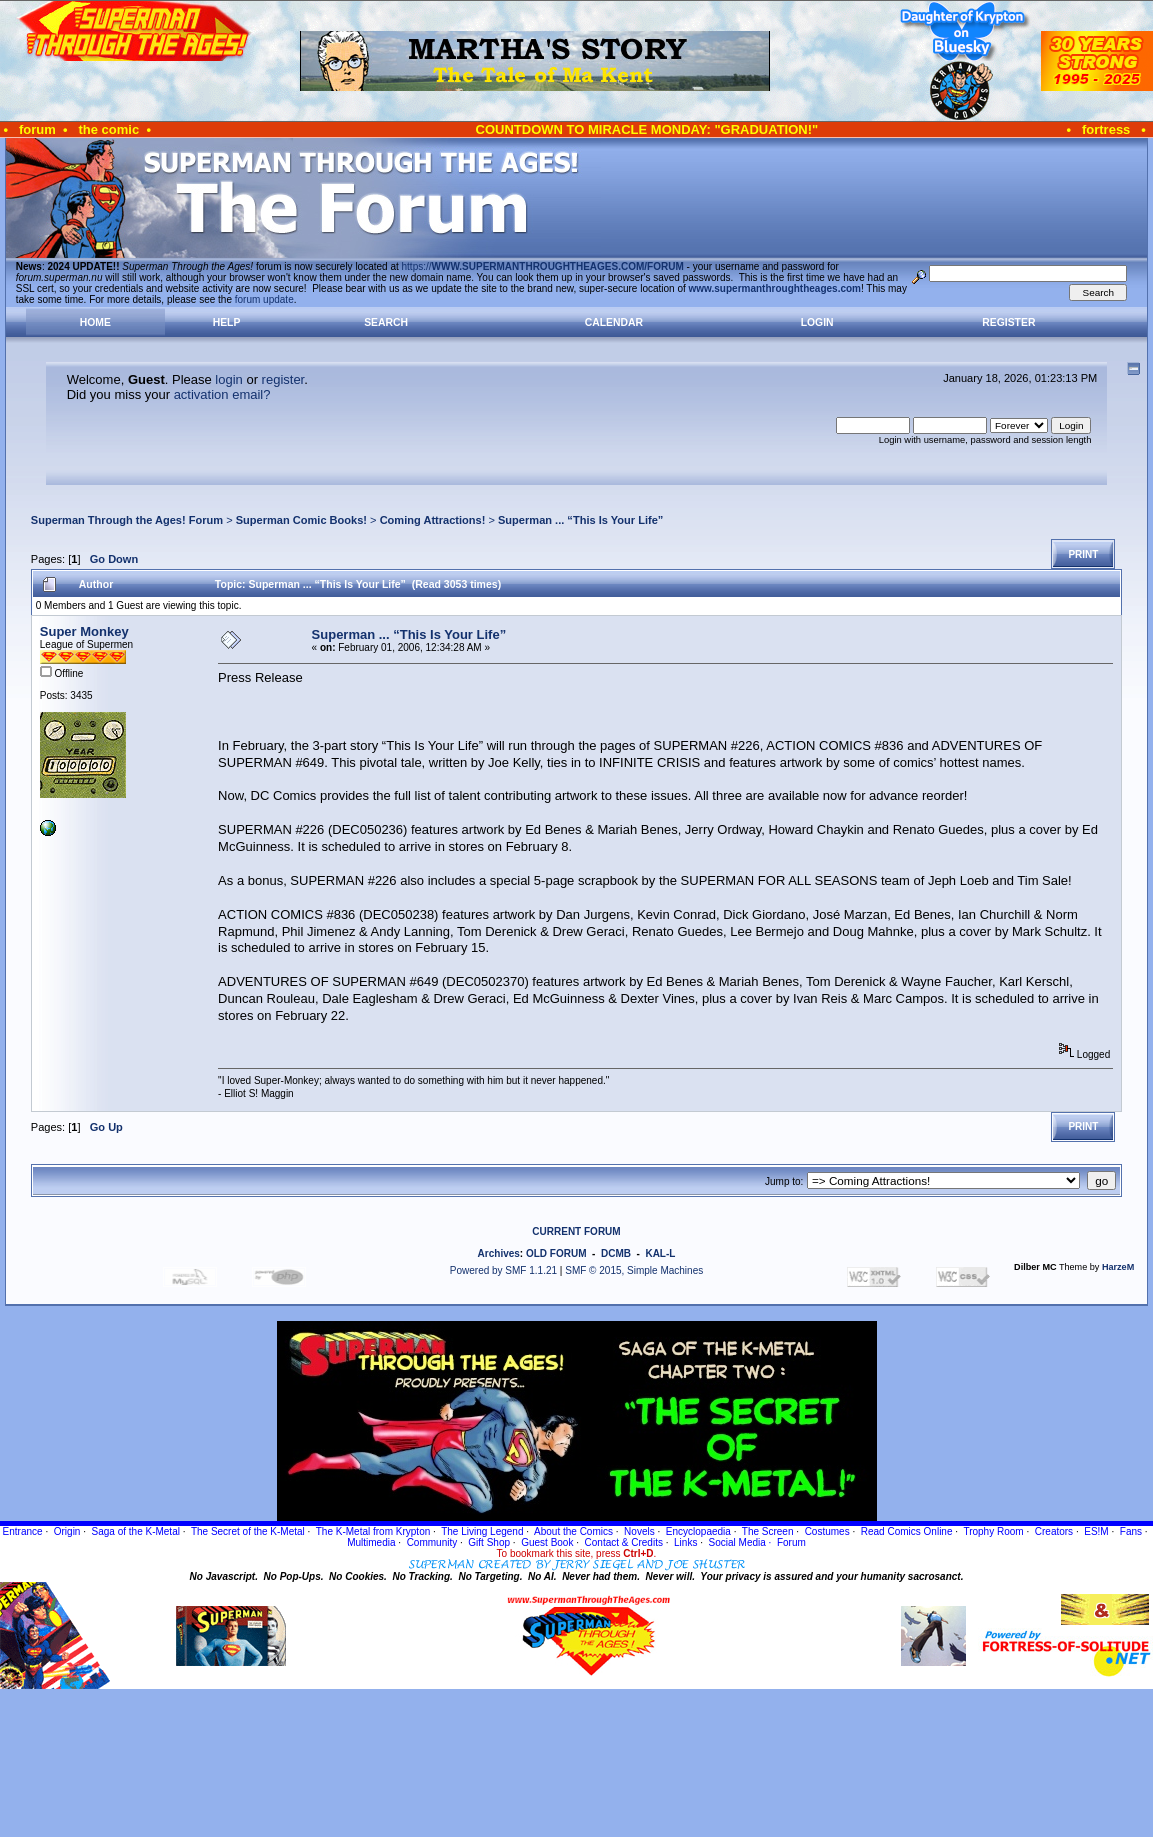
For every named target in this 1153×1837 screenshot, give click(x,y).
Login (817, 322)
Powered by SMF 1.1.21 (503, 1270)
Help (227, 322)
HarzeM (1118, 1267)
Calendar (614, 322)
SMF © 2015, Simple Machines (634, 1270)
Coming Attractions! (433, 520)
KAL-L (660, 1253)
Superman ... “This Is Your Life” (580, 520)
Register (1008, 322)
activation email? (222, 394)
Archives (499, 1253)
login (228, 379)
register (283, 379)
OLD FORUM (556, 1253)
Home (95, 322)
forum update (264, 299)
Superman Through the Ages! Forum (127, 520)
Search (386, 322)
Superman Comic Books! (301, 520)
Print (1083, 554)
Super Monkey (84, 631)
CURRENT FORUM (576, 1231)
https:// (543, 266)
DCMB (616, 1253)
